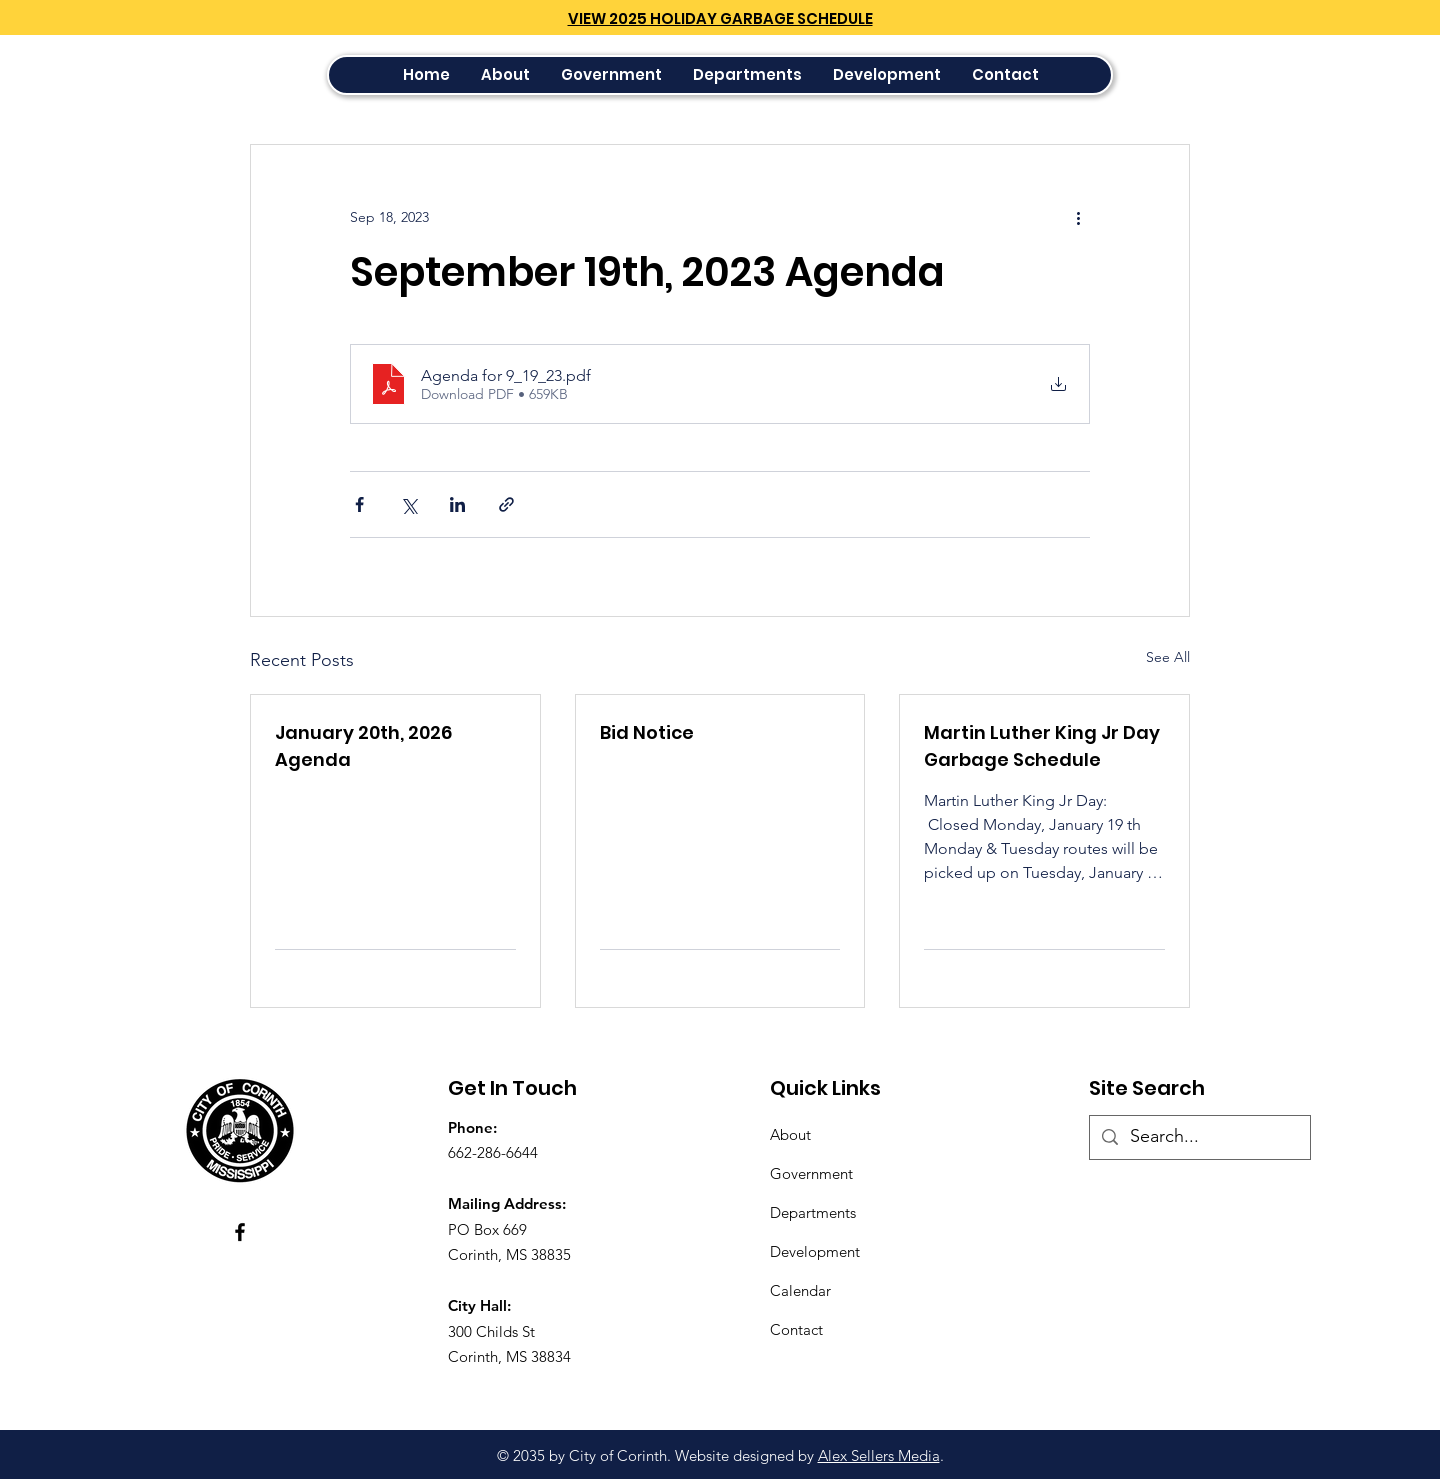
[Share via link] (506, 504)
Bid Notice (647, 732)
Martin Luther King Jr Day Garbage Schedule (1042, 746)
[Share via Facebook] (359, 504)
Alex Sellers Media (879, 1455)
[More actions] (1078, 217)
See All (1168, 657)
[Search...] (1199, 1137)
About (790, 1134)
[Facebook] (240, 1232)
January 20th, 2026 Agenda (363, 746)
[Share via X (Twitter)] (408, 504)
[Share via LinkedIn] (457, 504)
